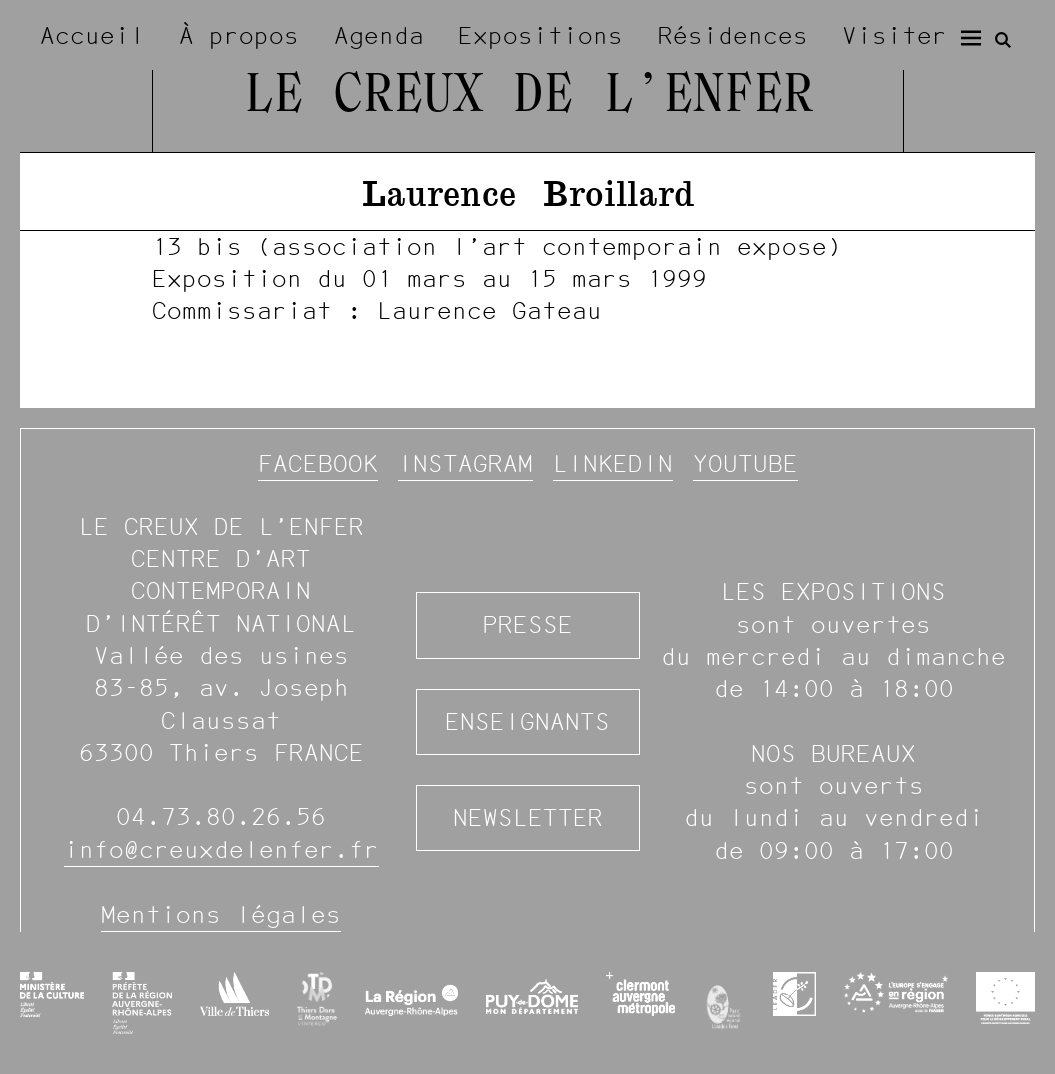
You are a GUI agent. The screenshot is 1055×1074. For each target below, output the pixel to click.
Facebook (318, 463)
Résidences (733, 35)
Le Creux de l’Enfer (528, 97)
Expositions (540, 35)
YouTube (745, 463)
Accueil (92, 35)
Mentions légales (221, 914)
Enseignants (527, 721)
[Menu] (971, 38)
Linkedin (613, 463)
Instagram (465, 463)
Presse (528, 624)
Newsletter (528, 817)
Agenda (379, 35)
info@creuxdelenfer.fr (221, 849)
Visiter (894, 35)
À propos (239, 35)
